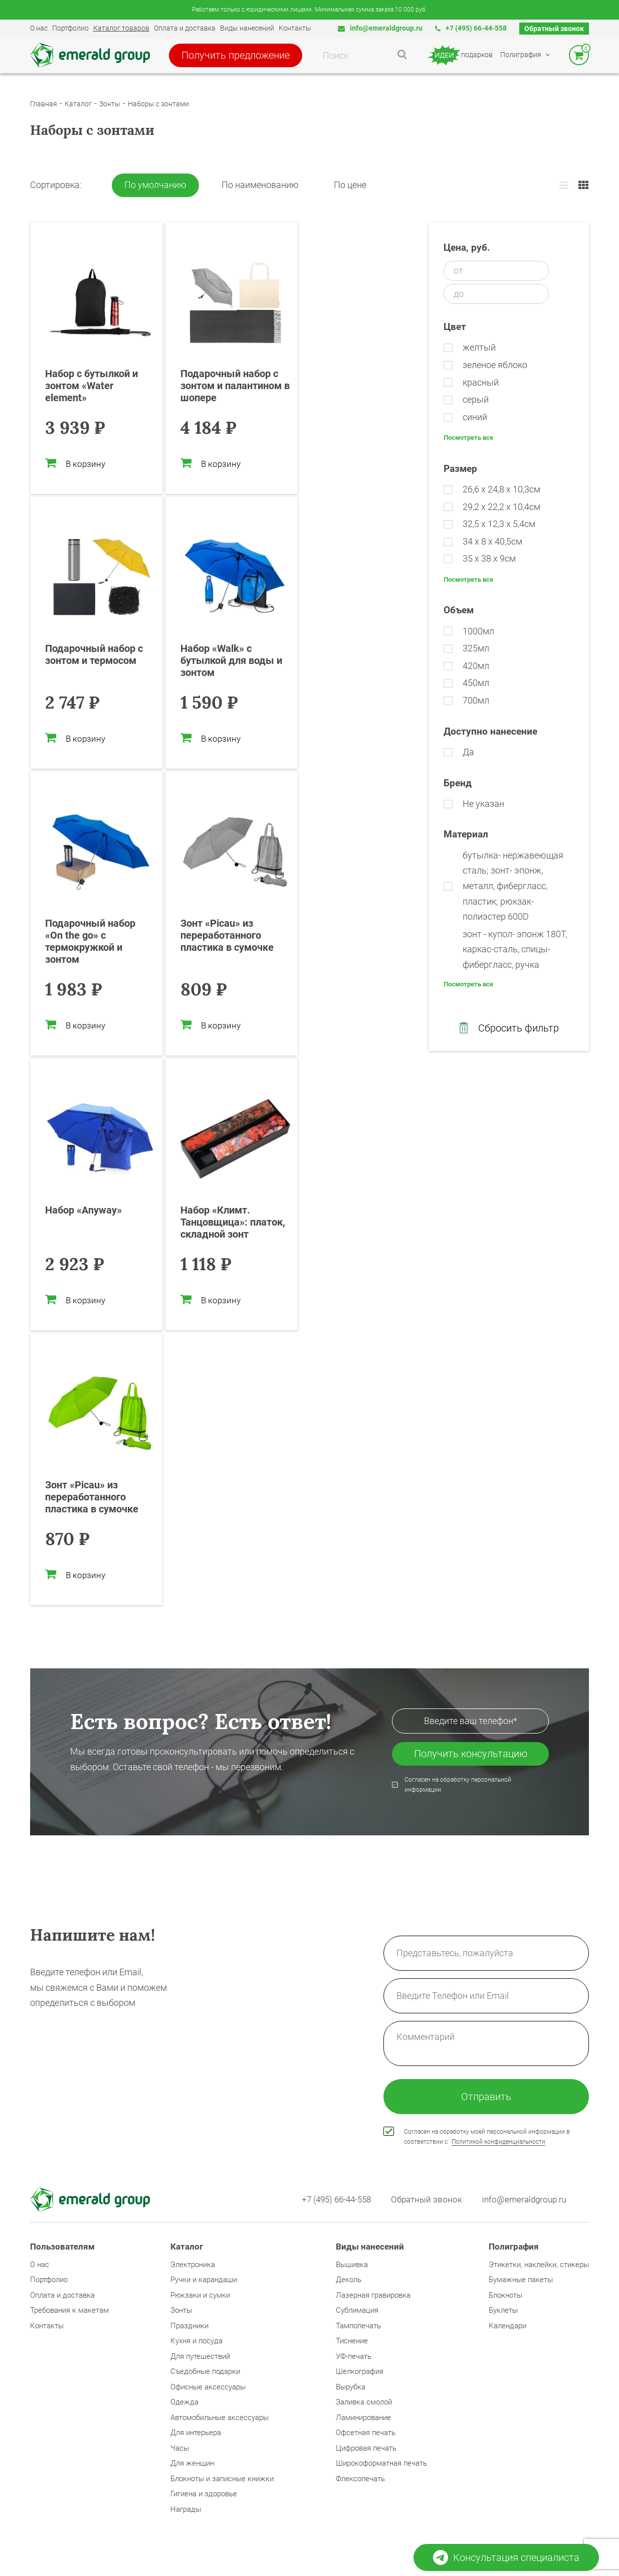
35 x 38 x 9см (489, 558)
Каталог (78, 104)
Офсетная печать (365, 2432)
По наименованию (260, 185)
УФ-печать (353, 2356)
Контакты (295, 28)
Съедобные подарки (205, 2371)
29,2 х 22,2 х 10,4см (501, 506)
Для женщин (192, 2463)
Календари (507, 2325)
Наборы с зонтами (158, 104)
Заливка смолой (364, 2402)
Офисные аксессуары (208, 2386)
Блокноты (505, 2295)
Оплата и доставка (185, 28)
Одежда (184, 2402)
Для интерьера (195, 2432)
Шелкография (359, 2371)
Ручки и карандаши (203, 2279)
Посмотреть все (468, 437)
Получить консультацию (470, 1754)
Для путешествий (200, 2356)
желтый (479, 347)
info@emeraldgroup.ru (380, 28)
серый (476, 399)
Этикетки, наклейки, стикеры (539, 2264)
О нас (39, 28)
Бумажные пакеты (521, 2279)
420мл (476, 665)
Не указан (483, 803)
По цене (350, 185)
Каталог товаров (121, 28)
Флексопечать (360, 2478)
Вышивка (352, 2264)
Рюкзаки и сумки (200, 2295)
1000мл (478, 631)
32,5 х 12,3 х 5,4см (499, 524)
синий (475, 417)
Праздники (189, 2325)
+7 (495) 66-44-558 (471, 28)
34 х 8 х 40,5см (492, 541)
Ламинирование (363, 2417)
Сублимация (357, 2310)
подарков (459, 55)
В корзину (75, 462)
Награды (185, 2509)
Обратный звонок (554, 29)
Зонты (109, 104)
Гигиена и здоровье (203, 2493)
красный (481, 382)
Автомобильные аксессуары (219, 2417)
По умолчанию (155, 185)
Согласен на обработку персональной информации (457, 1784)
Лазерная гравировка (373, 2295)
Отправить (486, 2097)
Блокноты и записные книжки (222, 2478)
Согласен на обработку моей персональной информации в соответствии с (487, 2137)
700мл (476, 700)
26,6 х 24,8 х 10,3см (501, 489)
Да (468, 752)
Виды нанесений (247, 28)
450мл (476, 682)
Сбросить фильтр (509, 1028)
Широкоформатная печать (381, 2463)
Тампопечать (358, 2325)
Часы (179, 2448)
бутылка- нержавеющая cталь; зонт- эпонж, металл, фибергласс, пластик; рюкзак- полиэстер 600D (513, 886)
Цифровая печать (366, 2448)
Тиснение (352, 2340)
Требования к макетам (69, 2310)
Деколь (348, 2279)
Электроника (192, 2264)
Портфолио (70, 28)
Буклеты (503, 2310)
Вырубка (350, 2386)
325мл (476, 648)
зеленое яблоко (495, 365)
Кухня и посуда (196, 2340)
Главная (43, 104)
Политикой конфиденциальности (498, 2141)
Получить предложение (235, 55)
